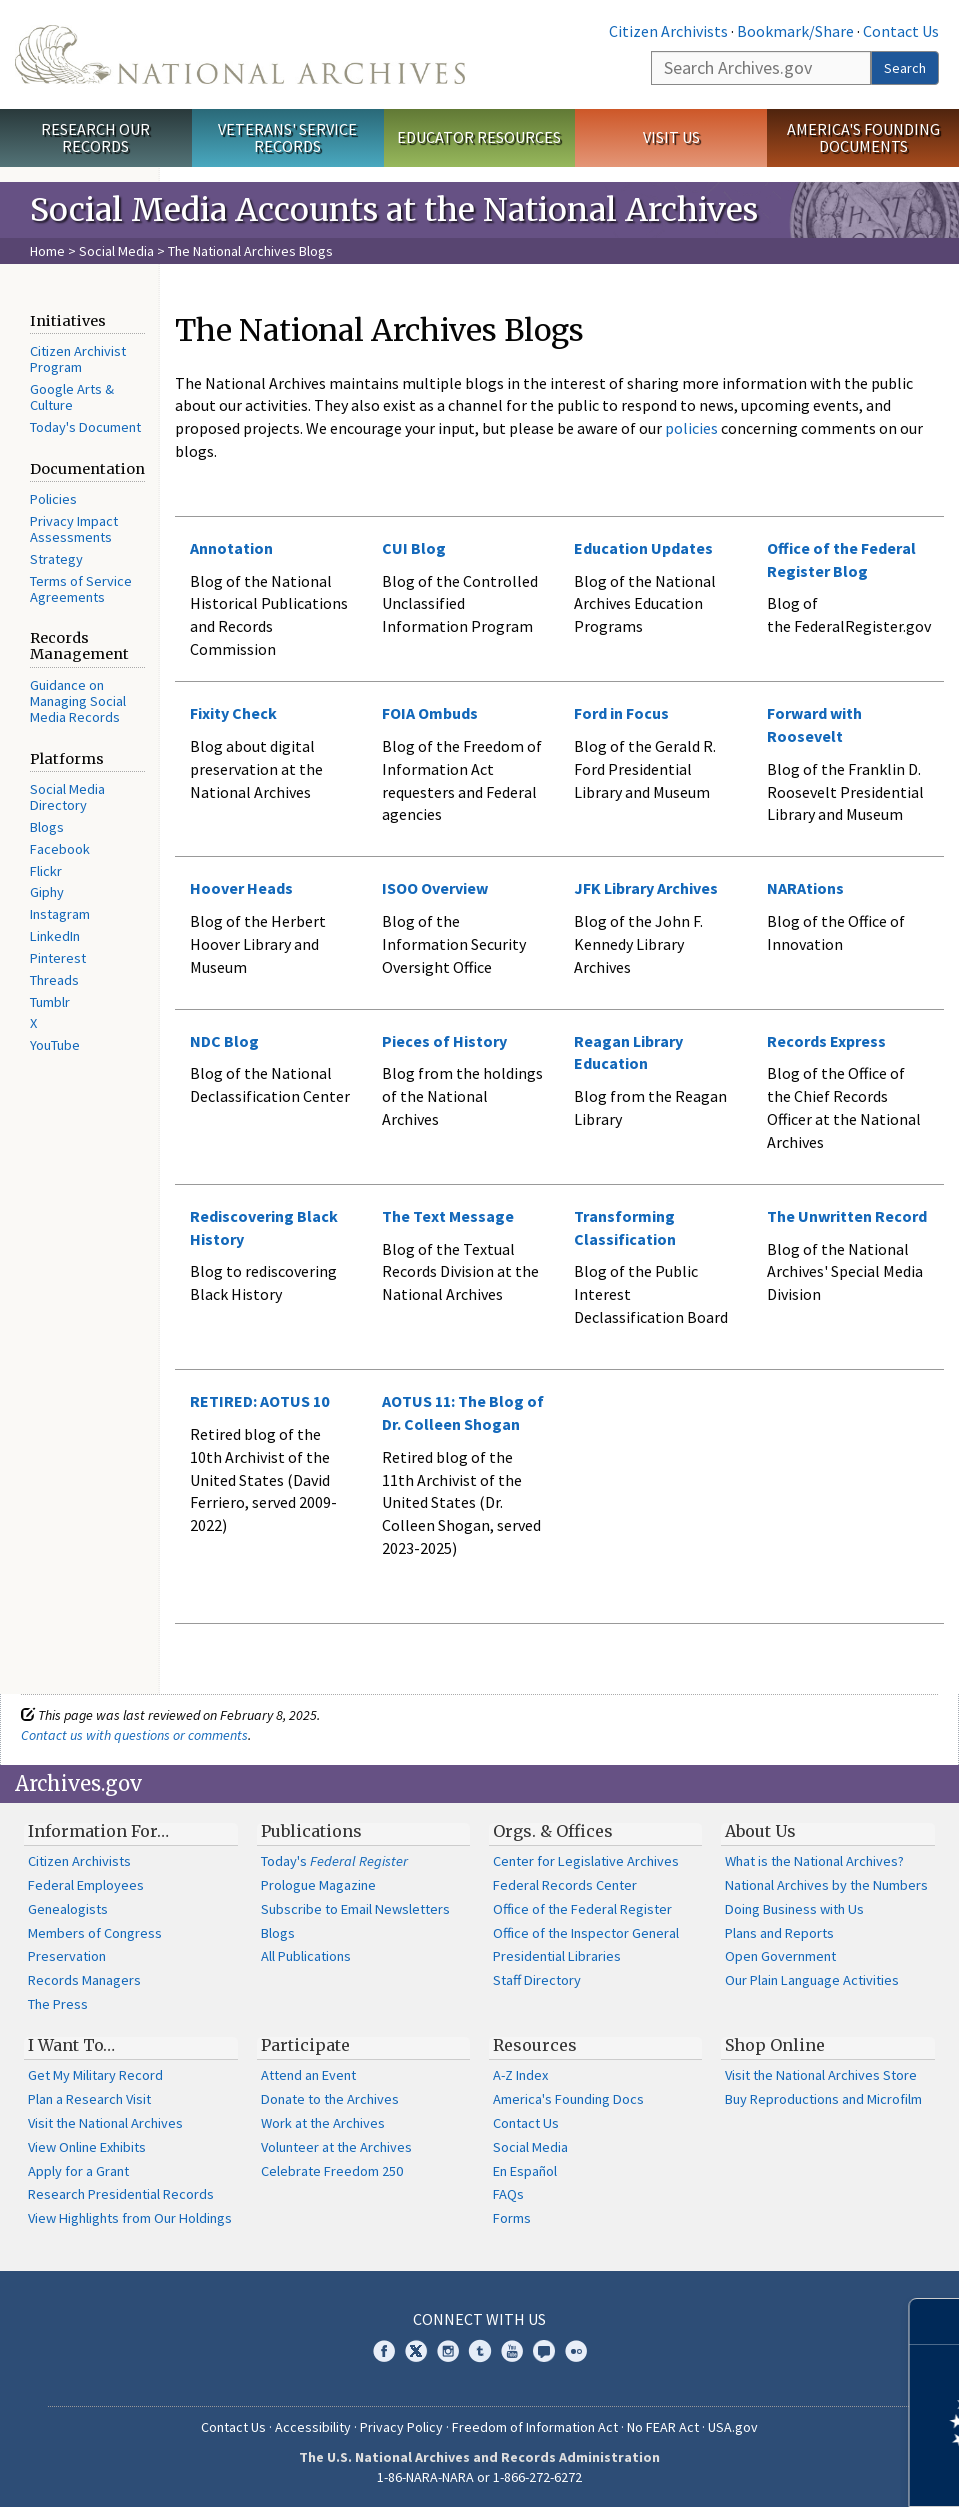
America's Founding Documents (863, 137)
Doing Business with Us (794, 1909)
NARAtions (805, 888)
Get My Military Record (95, 2075)
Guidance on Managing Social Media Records (78, 701)
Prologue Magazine (318, 1885)
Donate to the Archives (330, 2099)
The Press (58, 2004)
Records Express (826, 1041)
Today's (334, 1861)
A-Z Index (520, 2075)
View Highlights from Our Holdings (130, 2218)
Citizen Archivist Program (78, 359)
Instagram (60, 914)
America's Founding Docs (568, 2099)
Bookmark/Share (795, 31)
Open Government (780, 1956)
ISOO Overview (435, 888)
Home (47, 251)
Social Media (116, 251)
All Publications (306, 1956)
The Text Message (448, 1216)
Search (905, 68)
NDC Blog (224, 1041)
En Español (525, 2171)
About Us (760, 1831)
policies (690, 428)
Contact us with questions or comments (134, 1735)
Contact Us (901, 31)
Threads (54, 980)
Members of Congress (95, 1933)
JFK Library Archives (646, 888)
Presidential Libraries (557, 1956)
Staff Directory (537, 1980)
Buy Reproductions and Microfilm (823, 2099)
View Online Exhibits (87, 2147)
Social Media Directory (67, 797)
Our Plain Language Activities (812, 1980)
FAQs (508, 2194)
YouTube (55, 1045)
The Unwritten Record (847, 1216)
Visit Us (671, 137)
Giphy (47, 892)
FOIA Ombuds (430, 713)
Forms (512, 2218)
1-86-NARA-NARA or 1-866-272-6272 (479, 2477)
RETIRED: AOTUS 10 (259, 1401)
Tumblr (50, 1002)
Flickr (46, 871)
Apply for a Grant (78, 2171)
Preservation (67, 1956)
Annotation (231, 548)
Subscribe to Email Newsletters (355, 1909)
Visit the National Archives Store (821, 2075)
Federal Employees (86, 1885)
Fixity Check (233, 713)
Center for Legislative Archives (586, 1861)
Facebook (60, 849)
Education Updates (643, 548)
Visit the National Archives (105, 2123)
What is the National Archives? (814, 1861)
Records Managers (84, 1980)
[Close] (935, 2321)
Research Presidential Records (121, 2194)
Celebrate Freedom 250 (332, 2171)
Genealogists (68, 1909)
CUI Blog (414, 548)
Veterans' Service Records (287, 137)
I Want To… (71, 2045)
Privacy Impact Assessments (74, 529)
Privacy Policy (401, 2427)
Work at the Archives (323, 2123)
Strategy (56, 559)
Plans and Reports (779, 1933)
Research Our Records (95, 137)
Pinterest (58, 958)
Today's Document (85, 427)
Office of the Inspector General (586, 1933)
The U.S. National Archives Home (240, 54)
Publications (311, 1831)
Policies (53, 499)
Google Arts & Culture (72, 397)
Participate (305, 2045)
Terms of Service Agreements (81, 589)
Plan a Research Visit (89, 2099)
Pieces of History (444, 1041)
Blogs (47, 827)
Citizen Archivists (668, 31)
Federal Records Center (565, 1885)
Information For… (98, 1831)
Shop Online (775, 2045)
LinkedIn (55, 936)
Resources (535, 2045)
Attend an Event (308, 2075)
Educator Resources (479, 137)
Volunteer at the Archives (336, 2147)
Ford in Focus (621, 713)
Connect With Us (479, 2319)
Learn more (781, 2471)
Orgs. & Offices (553, 1831)
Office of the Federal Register (582, 1909)
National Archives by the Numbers (826, 1885)
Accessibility (313, 2427)
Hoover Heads (241, 888)
